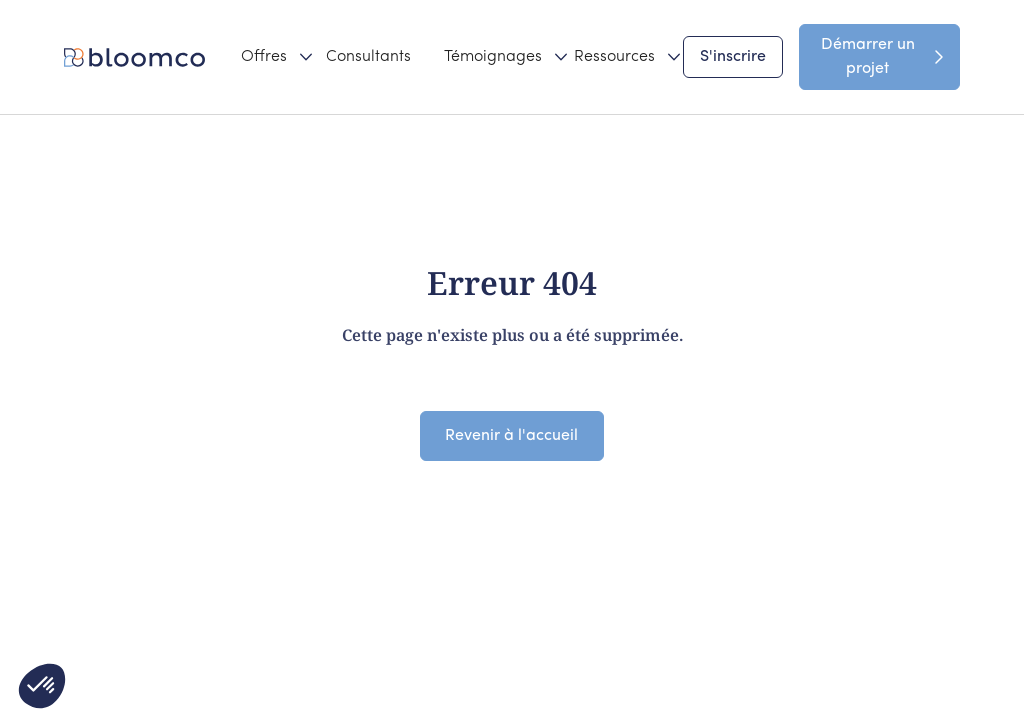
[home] (138, 57)
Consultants (368, 57)
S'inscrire (733, 57)
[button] (267, 57)
